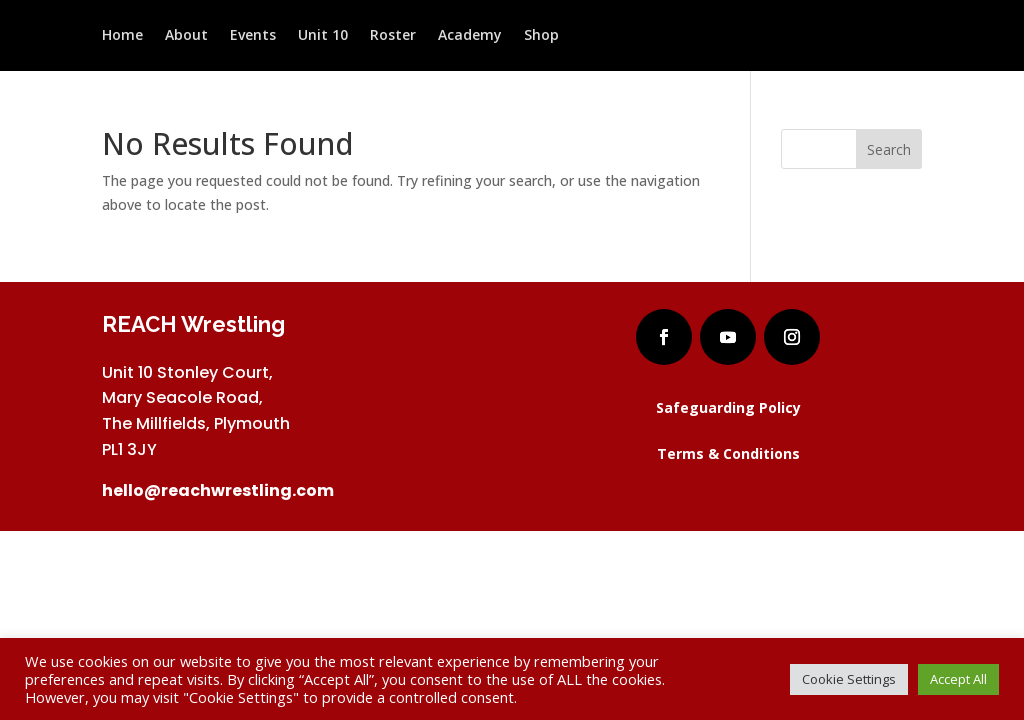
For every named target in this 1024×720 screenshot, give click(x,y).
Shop (541, 36)
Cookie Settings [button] (849, 679)
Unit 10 (323, 36)
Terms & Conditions (728, 453)
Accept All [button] (958, 679)
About (186, 36)
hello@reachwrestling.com (218, 490)
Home (122, 36)
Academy (470, 36)
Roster (393, 36)
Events (253, 36)
